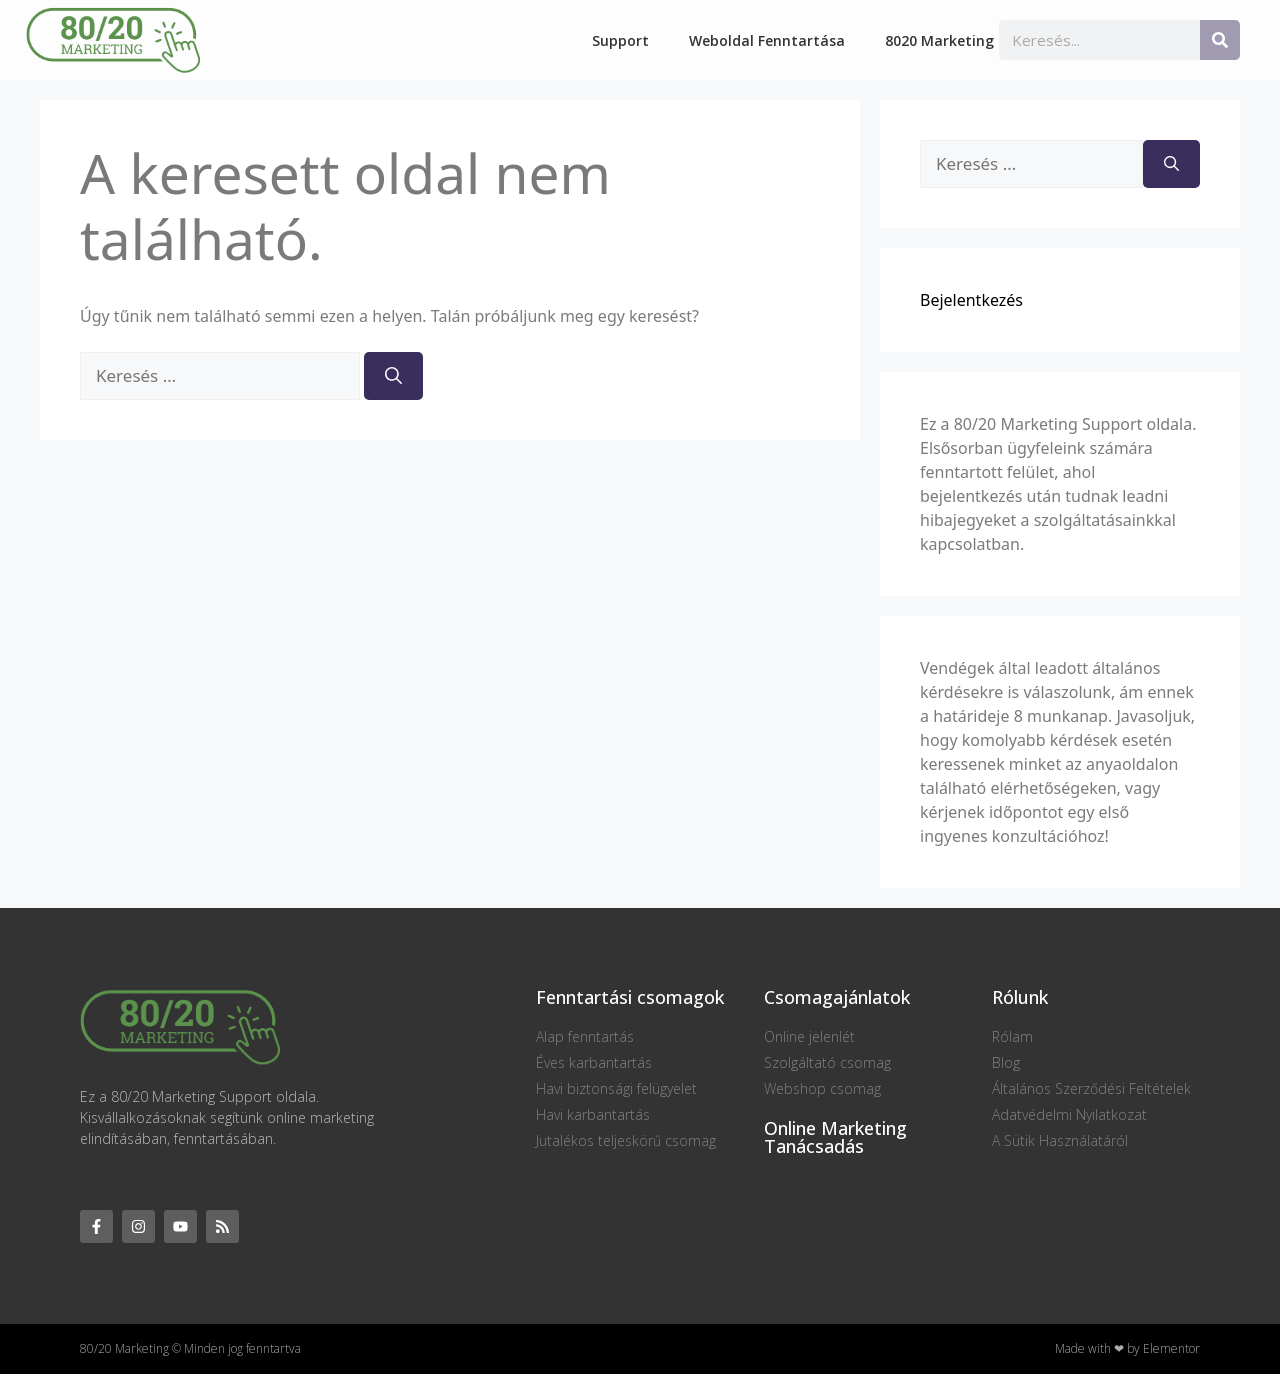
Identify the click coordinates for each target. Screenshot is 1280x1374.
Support (620, 40)
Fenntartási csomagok (630, 997)
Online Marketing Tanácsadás (835, 1137)
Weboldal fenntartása (767, 40)
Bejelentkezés (971, 300)
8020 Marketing (939, 40)
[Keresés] (1220, 40)
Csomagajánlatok (837, 997)
